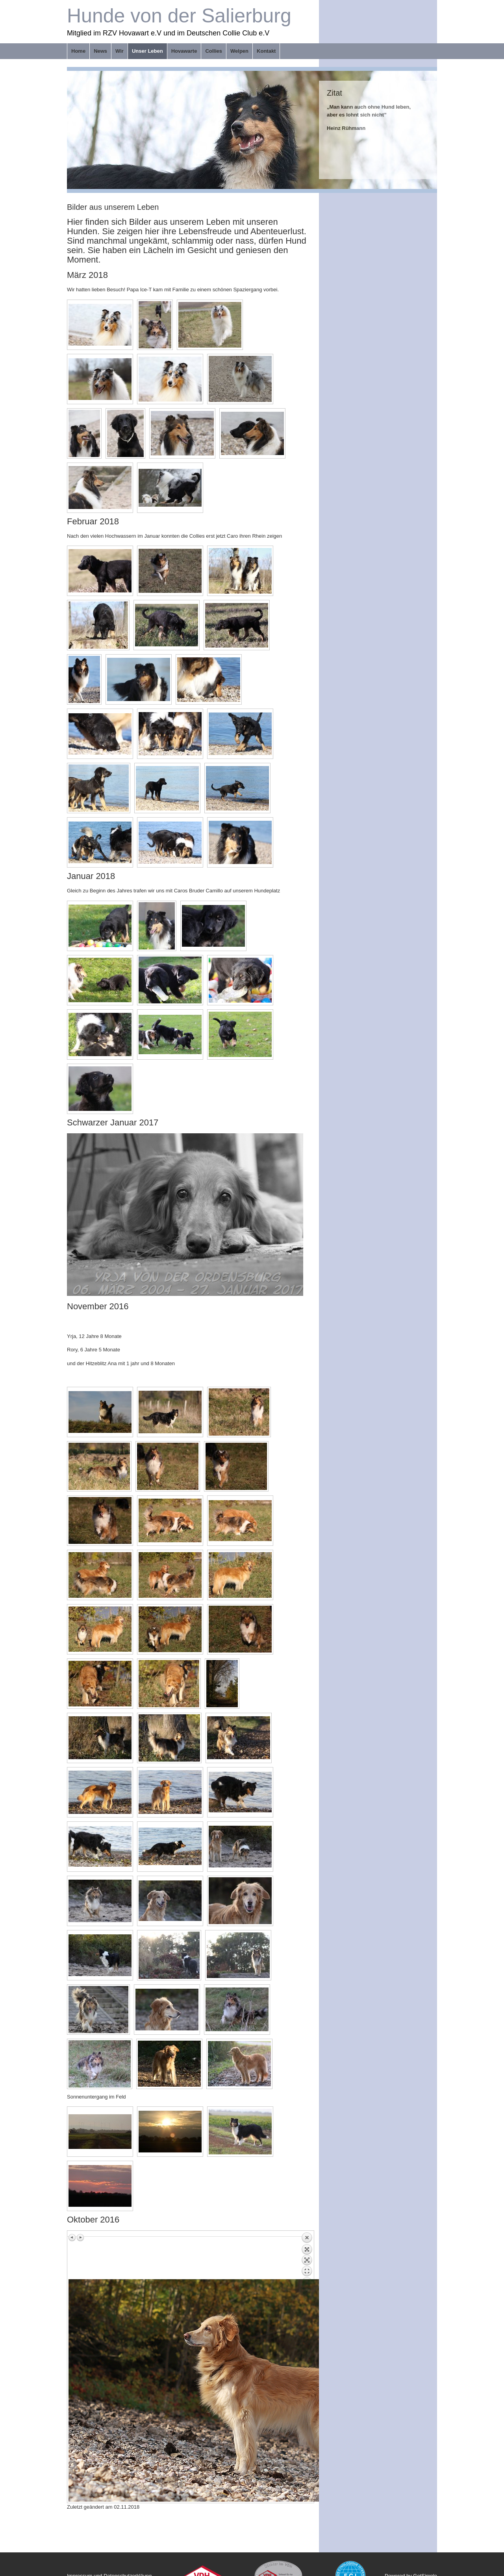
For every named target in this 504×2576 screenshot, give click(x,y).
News (100, 51)
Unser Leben (147, 51)
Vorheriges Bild (72, 2237)
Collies (213, 51)
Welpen (239, 51)
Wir (119, 51)
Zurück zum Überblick (307, 2255)
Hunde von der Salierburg (179, 16)
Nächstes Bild (80, 2237)
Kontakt (266, 51)
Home (78, 51)
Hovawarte (184, 51)
